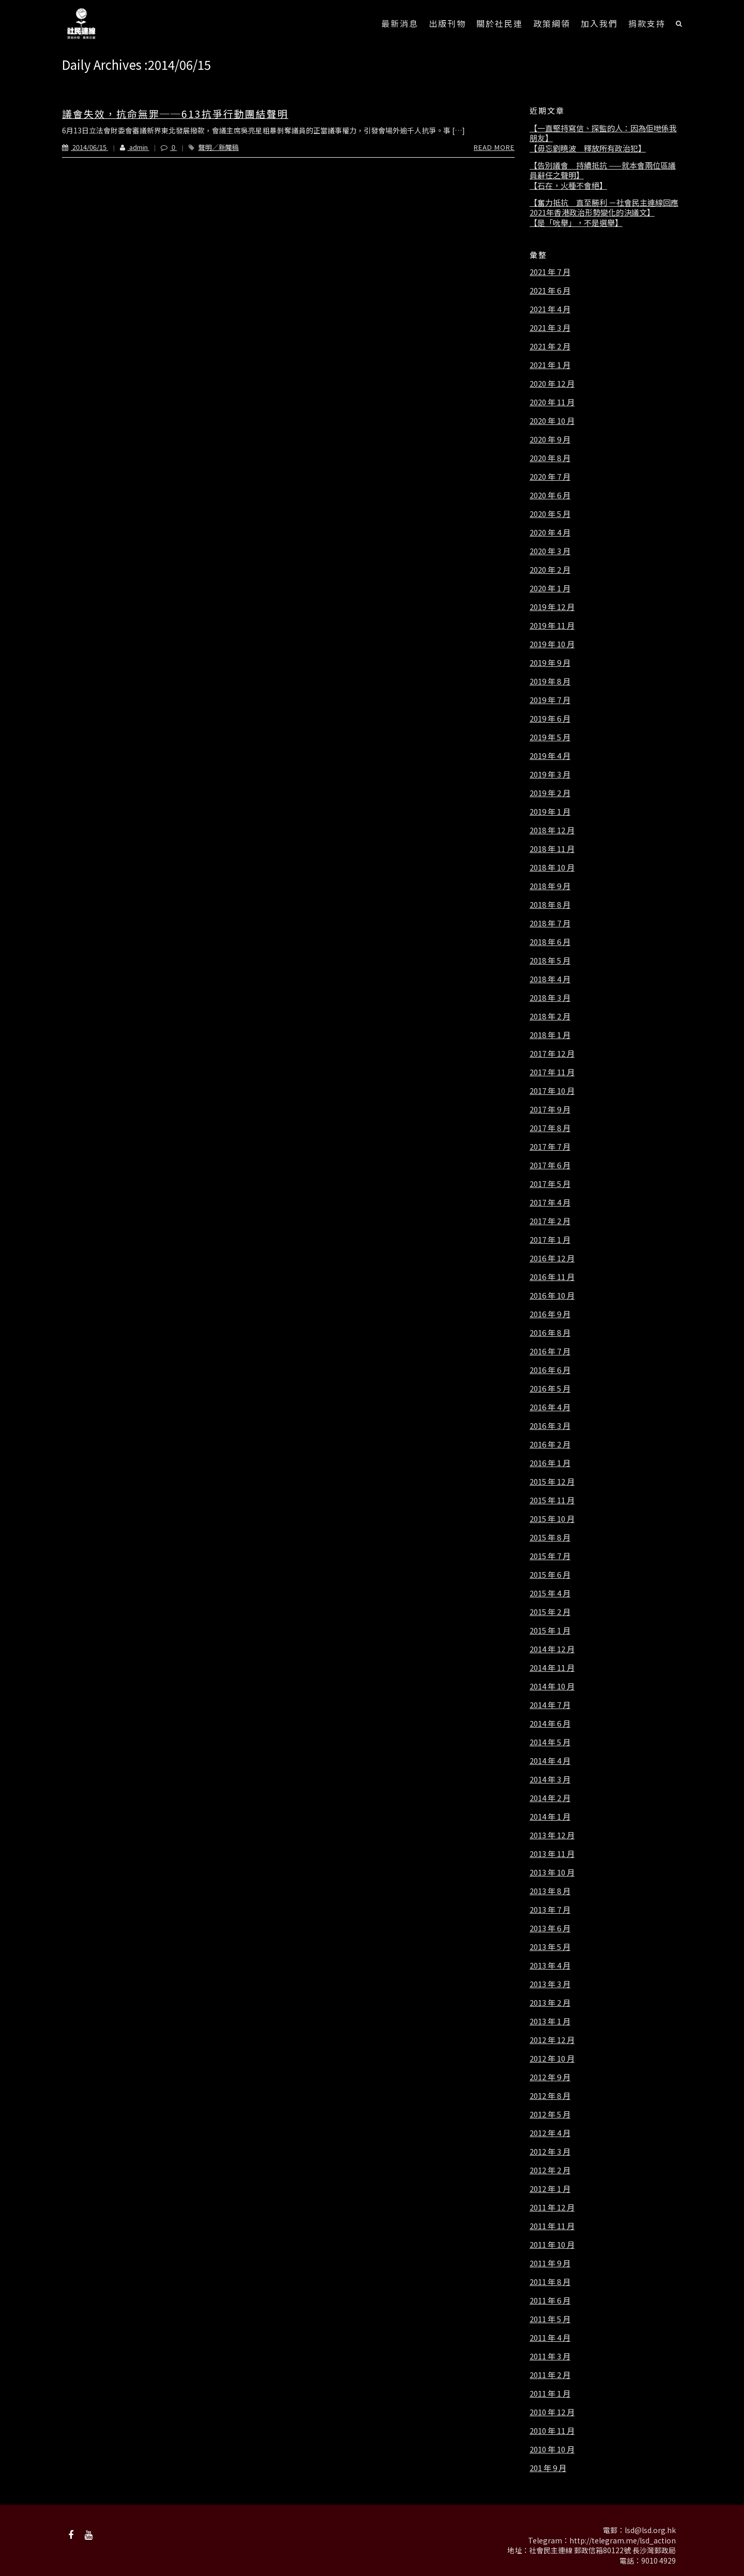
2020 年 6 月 (550, 495)
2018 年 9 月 (550, 886)
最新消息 (400, 23)
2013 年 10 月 (552, 1872)
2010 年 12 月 (552, 2412)
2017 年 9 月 (550, 1109)
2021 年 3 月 (550, 328)
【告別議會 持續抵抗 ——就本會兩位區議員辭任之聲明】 (603, 170)
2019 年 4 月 (550, 756)
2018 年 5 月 (550, 960)
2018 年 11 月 (552, 849)
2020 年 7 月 (550, 476)
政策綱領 (551, 23)
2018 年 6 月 (550, 942)
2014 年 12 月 (552, 1649)
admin (128, 147)
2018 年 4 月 (550, 979)
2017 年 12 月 (552, 1053)
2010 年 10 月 (552, 2449)
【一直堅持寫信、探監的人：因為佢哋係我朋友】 (603, 133)
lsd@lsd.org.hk (650, 2530)
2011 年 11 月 (552, 2226)
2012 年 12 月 (552, 2040)
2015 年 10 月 (552, 1519)
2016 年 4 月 (550, 1407)
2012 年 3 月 (550, 2151)
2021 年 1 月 (550, 365)
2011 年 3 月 (550, 2356)
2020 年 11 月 (552, 402)
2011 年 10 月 (552, 2244)
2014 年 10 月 (552, 1686)
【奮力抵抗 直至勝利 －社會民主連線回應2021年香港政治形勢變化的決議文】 (604, 207)
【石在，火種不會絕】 (568, 185)
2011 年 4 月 (550, 2338)
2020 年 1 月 (550, 588)
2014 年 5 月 (550, 1742)
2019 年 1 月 (550, 811)
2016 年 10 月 (552, 1295)
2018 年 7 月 (550, 923)
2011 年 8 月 (550, 2282)
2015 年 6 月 (550, 1574)
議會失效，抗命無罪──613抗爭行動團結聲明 (175, 113)
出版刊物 (447, 23)
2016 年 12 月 (552, 1258)
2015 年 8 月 (550, 1537)
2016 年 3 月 (550, 1426)
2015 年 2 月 (550, 1612)
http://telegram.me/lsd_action (622, 2540)
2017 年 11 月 (552, 1072)
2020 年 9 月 (550, 439)
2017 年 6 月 (550, 1165)
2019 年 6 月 (550, 718)
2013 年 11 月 (552, 1854)
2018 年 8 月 (550, 905)
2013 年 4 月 (550, 1965)
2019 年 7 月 (550, 700)
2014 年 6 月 (550, 1723)
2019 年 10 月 (552, 644)
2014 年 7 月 (550, 1705)
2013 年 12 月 (552, 1835)
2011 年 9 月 (550, 2263)
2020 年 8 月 (550, 458)
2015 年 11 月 (552, 1500)
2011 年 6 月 (550, 2300)
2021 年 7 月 (550, 272)
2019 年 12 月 (552, 607)
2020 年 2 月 (550, 570)
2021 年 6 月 (550, 290)
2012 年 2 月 (550, 2170)
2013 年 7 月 (550, 1909)
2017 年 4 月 (550, 1202)
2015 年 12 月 (552, 1481)
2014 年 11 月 (552, 1668)
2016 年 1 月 (550, 1463)
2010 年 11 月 (552, 2431)
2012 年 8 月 (550, 2096)
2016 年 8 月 (550, 1333)
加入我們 (599, 23)
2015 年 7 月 (550, 1556)
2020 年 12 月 (552, 383)
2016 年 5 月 (550, 1388)
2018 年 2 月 (550, 1016)
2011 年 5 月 (550, 2319)
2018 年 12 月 (552, 830)
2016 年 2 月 (550, 1444)
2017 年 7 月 (550, 1146)
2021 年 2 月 (550, 346)
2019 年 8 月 (550, 681)
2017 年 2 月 (550, 1221)
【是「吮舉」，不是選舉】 (576, 223)
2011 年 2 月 (550, 2375)
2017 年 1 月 (550, 1239)
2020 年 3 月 (550, 551)
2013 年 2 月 (550, 2003)
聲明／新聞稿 (218, 147)
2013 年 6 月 (550, 1928)
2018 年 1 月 (550, 1035)
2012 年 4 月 (550, 2133)
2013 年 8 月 (550, 1891)
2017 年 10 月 (552, 1091)
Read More (494, 147)
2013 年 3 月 (550, 1984)
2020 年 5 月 (550, 514)
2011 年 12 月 (552, 2207)
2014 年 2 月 (550, 1798)
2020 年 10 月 (552, 421)
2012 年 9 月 (550, 2077)
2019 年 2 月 (550, 793)
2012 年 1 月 (550, 2189)
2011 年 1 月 (550, 2393)
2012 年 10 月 (552, 2058)
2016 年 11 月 (552, 1277)
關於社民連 (499, 23)
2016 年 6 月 (550, 1370)
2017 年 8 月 (550, 1128)
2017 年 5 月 (550, 1184)
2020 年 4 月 (550, 532)
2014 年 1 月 (550, 1816)
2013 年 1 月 (550, 2021)
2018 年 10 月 (552, 867)
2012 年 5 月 (550, 2114)
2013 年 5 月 (550, 1947)
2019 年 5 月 (550, 737)
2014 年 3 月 (550, 1779)
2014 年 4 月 (550, 1761)
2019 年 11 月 (552, 625)
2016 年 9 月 (550, 1314)
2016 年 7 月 (550, 1351)
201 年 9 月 (548, 2468)
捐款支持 (646, 23)
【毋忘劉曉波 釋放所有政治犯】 (588, 148)
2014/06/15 (85, 147)
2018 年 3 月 (550, 998)
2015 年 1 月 (550, 1630)
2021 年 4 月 (550, 309)
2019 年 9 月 (550, 663)
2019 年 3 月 (550, 774)
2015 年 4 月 (550, 1593)
